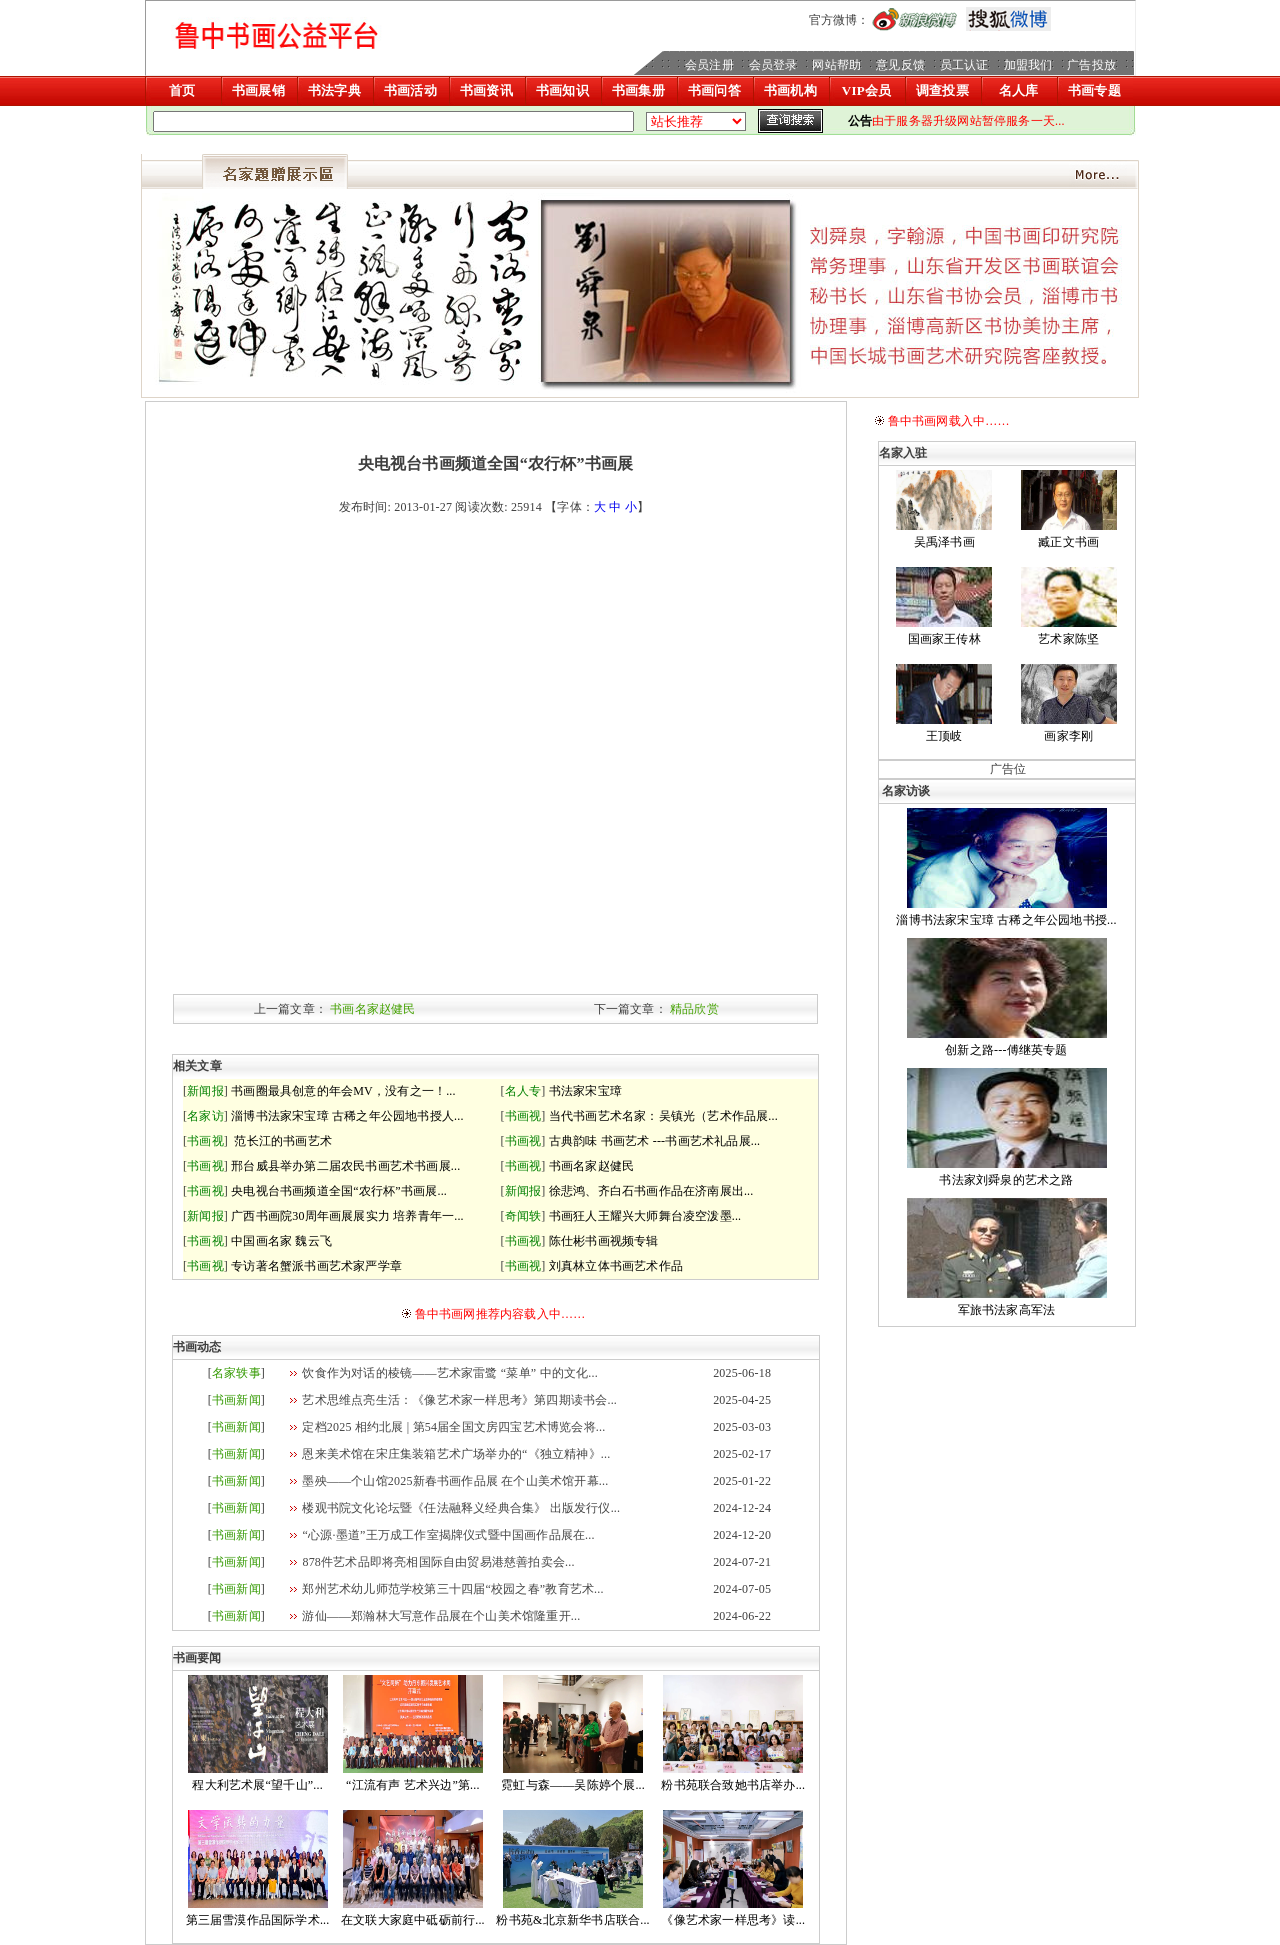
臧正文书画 (1068, 542)
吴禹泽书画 (944, 542)
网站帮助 (836, 65)
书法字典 (334, 90)
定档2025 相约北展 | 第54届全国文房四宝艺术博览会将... (453, 1427)
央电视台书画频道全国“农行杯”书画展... (339, 1191)
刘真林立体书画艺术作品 (616, 1266)
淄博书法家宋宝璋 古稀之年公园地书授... (1006, 920)
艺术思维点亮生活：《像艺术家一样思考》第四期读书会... (459, 1400)
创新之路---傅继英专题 (1006, 1050)
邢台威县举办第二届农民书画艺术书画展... (345, 1166)
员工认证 (964, 65)
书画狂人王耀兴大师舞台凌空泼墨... (645, 1216)
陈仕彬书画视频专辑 (604, 1241)
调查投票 (942, 90)
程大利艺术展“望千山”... (257, 1785)
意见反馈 (900, 65)
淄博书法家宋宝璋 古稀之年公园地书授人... (347, 1116)
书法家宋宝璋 (585, 1091)
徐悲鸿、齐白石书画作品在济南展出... (651, 1191)
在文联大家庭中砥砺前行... (413, 1920)
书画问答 (714, 90)
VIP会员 (866, 90)
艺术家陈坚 (1068, 639)
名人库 (1019, 90)
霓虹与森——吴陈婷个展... (573, 1785)
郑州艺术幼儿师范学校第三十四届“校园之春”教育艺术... (452, 1589)
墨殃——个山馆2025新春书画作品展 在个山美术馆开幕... (455, 1481)
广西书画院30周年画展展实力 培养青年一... (347, 1216)
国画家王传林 (944, 639)
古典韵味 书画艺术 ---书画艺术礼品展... (655, 1141)
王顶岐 (944, 736)
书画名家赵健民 (372, 1009)
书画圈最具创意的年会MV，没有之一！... (343, 1091)
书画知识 (562, 90)
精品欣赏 (694, 1009)
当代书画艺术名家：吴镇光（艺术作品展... (663, 1116)
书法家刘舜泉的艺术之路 (1006, 1180)
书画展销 (258, 90)
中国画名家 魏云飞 (281, 1241)
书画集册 (638, 90)
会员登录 (773, 65)
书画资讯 (486, 90)
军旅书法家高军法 (1007, 1310)
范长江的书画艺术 (281, 1141)
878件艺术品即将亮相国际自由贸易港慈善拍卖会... (438, 1562)
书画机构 (790, 90)
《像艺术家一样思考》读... (733, 1920)
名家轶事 (236, 1373)
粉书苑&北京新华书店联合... (572, 1920)
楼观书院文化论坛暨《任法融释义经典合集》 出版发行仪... (461, 1508)
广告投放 (1091, 65)
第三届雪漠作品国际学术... (258, 1920)
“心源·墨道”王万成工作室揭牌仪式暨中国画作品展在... (448, 1535)
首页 (182, 90)
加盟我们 (1028, 65)
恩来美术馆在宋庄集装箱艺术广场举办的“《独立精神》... (456, 1454)
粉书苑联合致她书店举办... (733, 1785)
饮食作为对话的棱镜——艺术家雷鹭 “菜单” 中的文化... (449, 1373)
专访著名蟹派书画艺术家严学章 (316, 1266)
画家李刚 (1068, 736)
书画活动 (410, 90)
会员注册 (709, 65)
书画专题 (1094, 90)
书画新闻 (236, 1400)
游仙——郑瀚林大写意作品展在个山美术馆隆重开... (441, 1616)
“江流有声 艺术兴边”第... (413, 1785)
